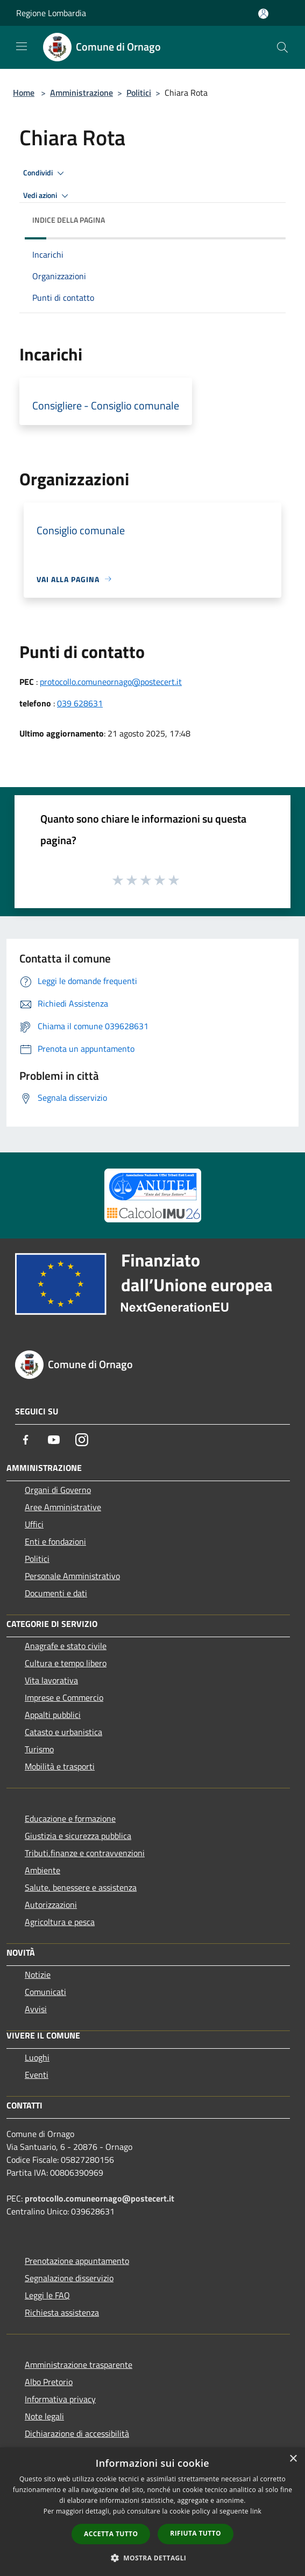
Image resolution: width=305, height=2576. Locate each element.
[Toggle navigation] (21, 46)
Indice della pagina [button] (68, 219)
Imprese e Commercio (64, 1697)
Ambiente (42, 1870)
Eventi (36, 2074)
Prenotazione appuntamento (77, 2260)
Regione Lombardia (51, 12)
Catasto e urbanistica (63, 1731)
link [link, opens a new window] (255, 2511)
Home (23, 92)
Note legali (44, 2416)
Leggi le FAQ (47, 2295)
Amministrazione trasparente (78, 2364)
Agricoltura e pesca (60, 1921)
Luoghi (37, 2057)
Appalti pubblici (53, 1714)
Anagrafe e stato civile (66, 1645)
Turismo (39, 1749)
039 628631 (80, 703)
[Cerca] (282, 47)
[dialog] (152, 2511)
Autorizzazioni (51, 1904)
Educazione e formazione (70, 1818)
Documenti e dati (56, 1593)
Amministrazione (81, 92)
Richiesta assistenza (62, 2312)
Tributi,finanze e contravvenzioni (85, 1852)
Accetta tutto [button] (111, 2533)
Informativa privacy (60, 2399)
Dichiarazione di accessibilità (77, 2433)
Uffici (34, 1524)
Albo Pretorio (49, 2381)
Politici (138, 92)
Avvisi (36, 2008)
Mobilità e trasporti (60, 1766)
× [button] (293, 2459)
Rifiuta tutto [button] (195, 2533)
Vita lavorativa (51, 1680)
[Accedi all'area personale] (263, 13)
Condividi (45, 173)
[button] (153, 2557)
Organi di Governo (58, 1489)
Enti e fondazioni (55, 1541)
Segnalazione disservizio (69, 2277)
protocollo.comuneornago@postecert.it (111, 681)
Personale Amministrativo (72, 1575)
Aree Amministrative (63, 1507)
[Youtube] (54, 1439)
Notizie (38, 1974)
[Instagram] (82, 1439)
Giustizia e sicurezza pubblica (78, 1835)
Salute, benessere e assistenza (81, 1887)
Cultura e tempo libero (66, 1663)
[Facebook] (26, 1439)
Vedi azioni (47, 195)
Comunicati (45, 1991)
